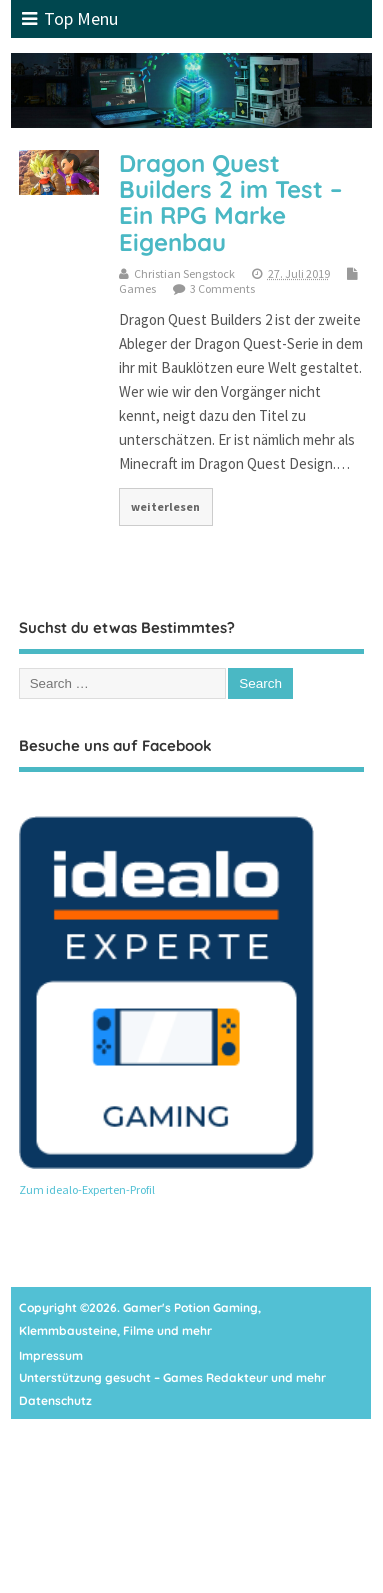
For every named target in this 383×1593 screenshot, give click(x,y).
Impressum (51, 1355)
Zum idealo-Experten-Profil (87, 1189)
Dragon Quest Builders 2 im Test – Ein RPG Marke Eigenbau (230, 202)
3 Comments (222, 288)
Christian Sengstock (184, 273)
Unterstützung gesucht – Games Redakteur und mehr (172, 1377)
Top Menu (70, 18)
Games (137, 288)
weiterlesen (165, 506)
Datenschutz (55, 1400)
